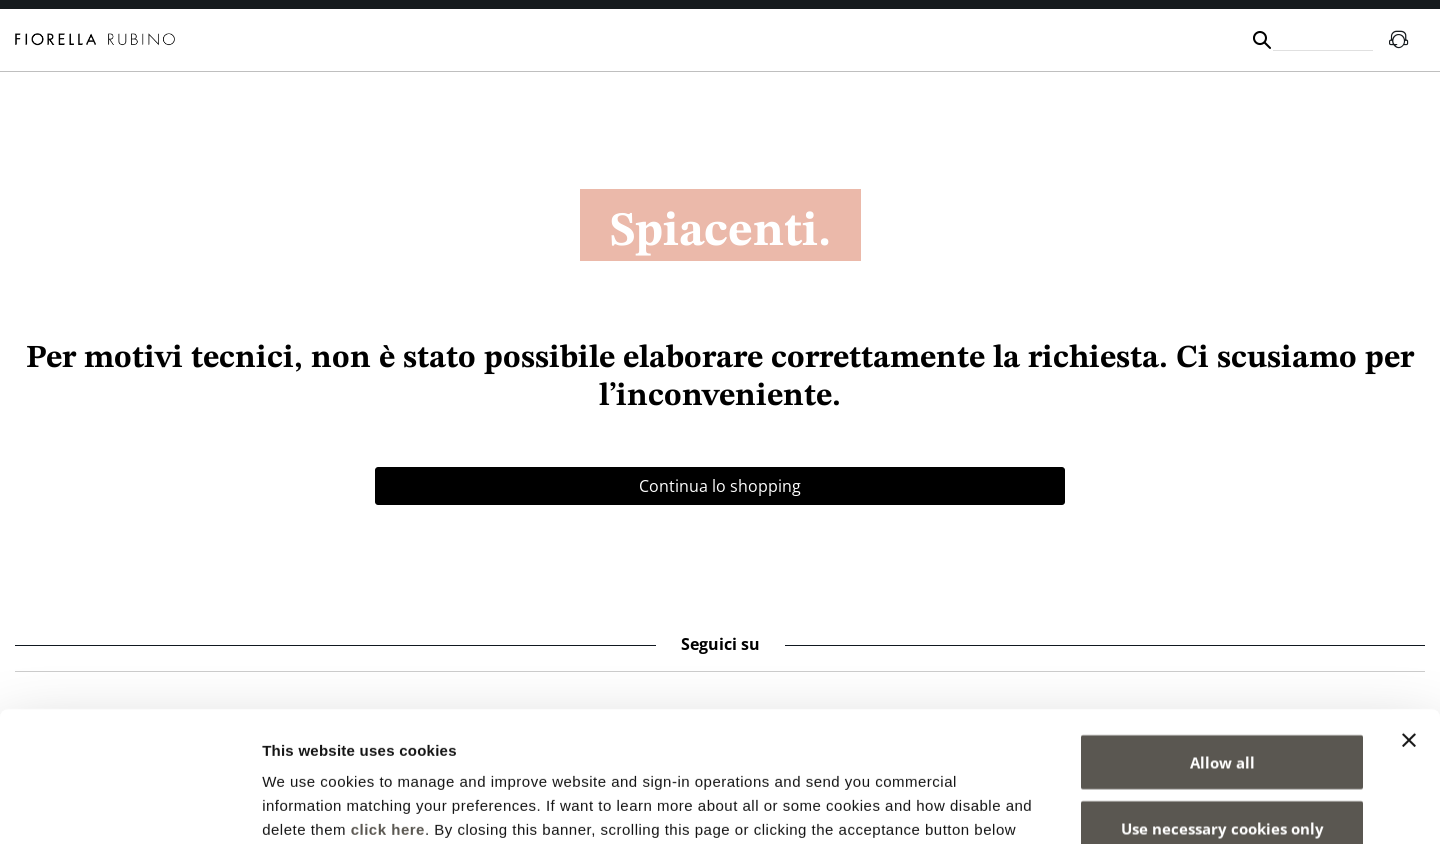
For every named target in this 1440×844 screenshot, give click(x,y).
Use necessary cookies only (1222, 698)
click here (388, 699)
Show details (1049, 804)
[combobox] (1323, 39)
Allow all (1222, 632)
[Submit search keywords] (1262, 40)
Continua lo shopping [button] (720, 486)
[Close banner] (1409, 610)
